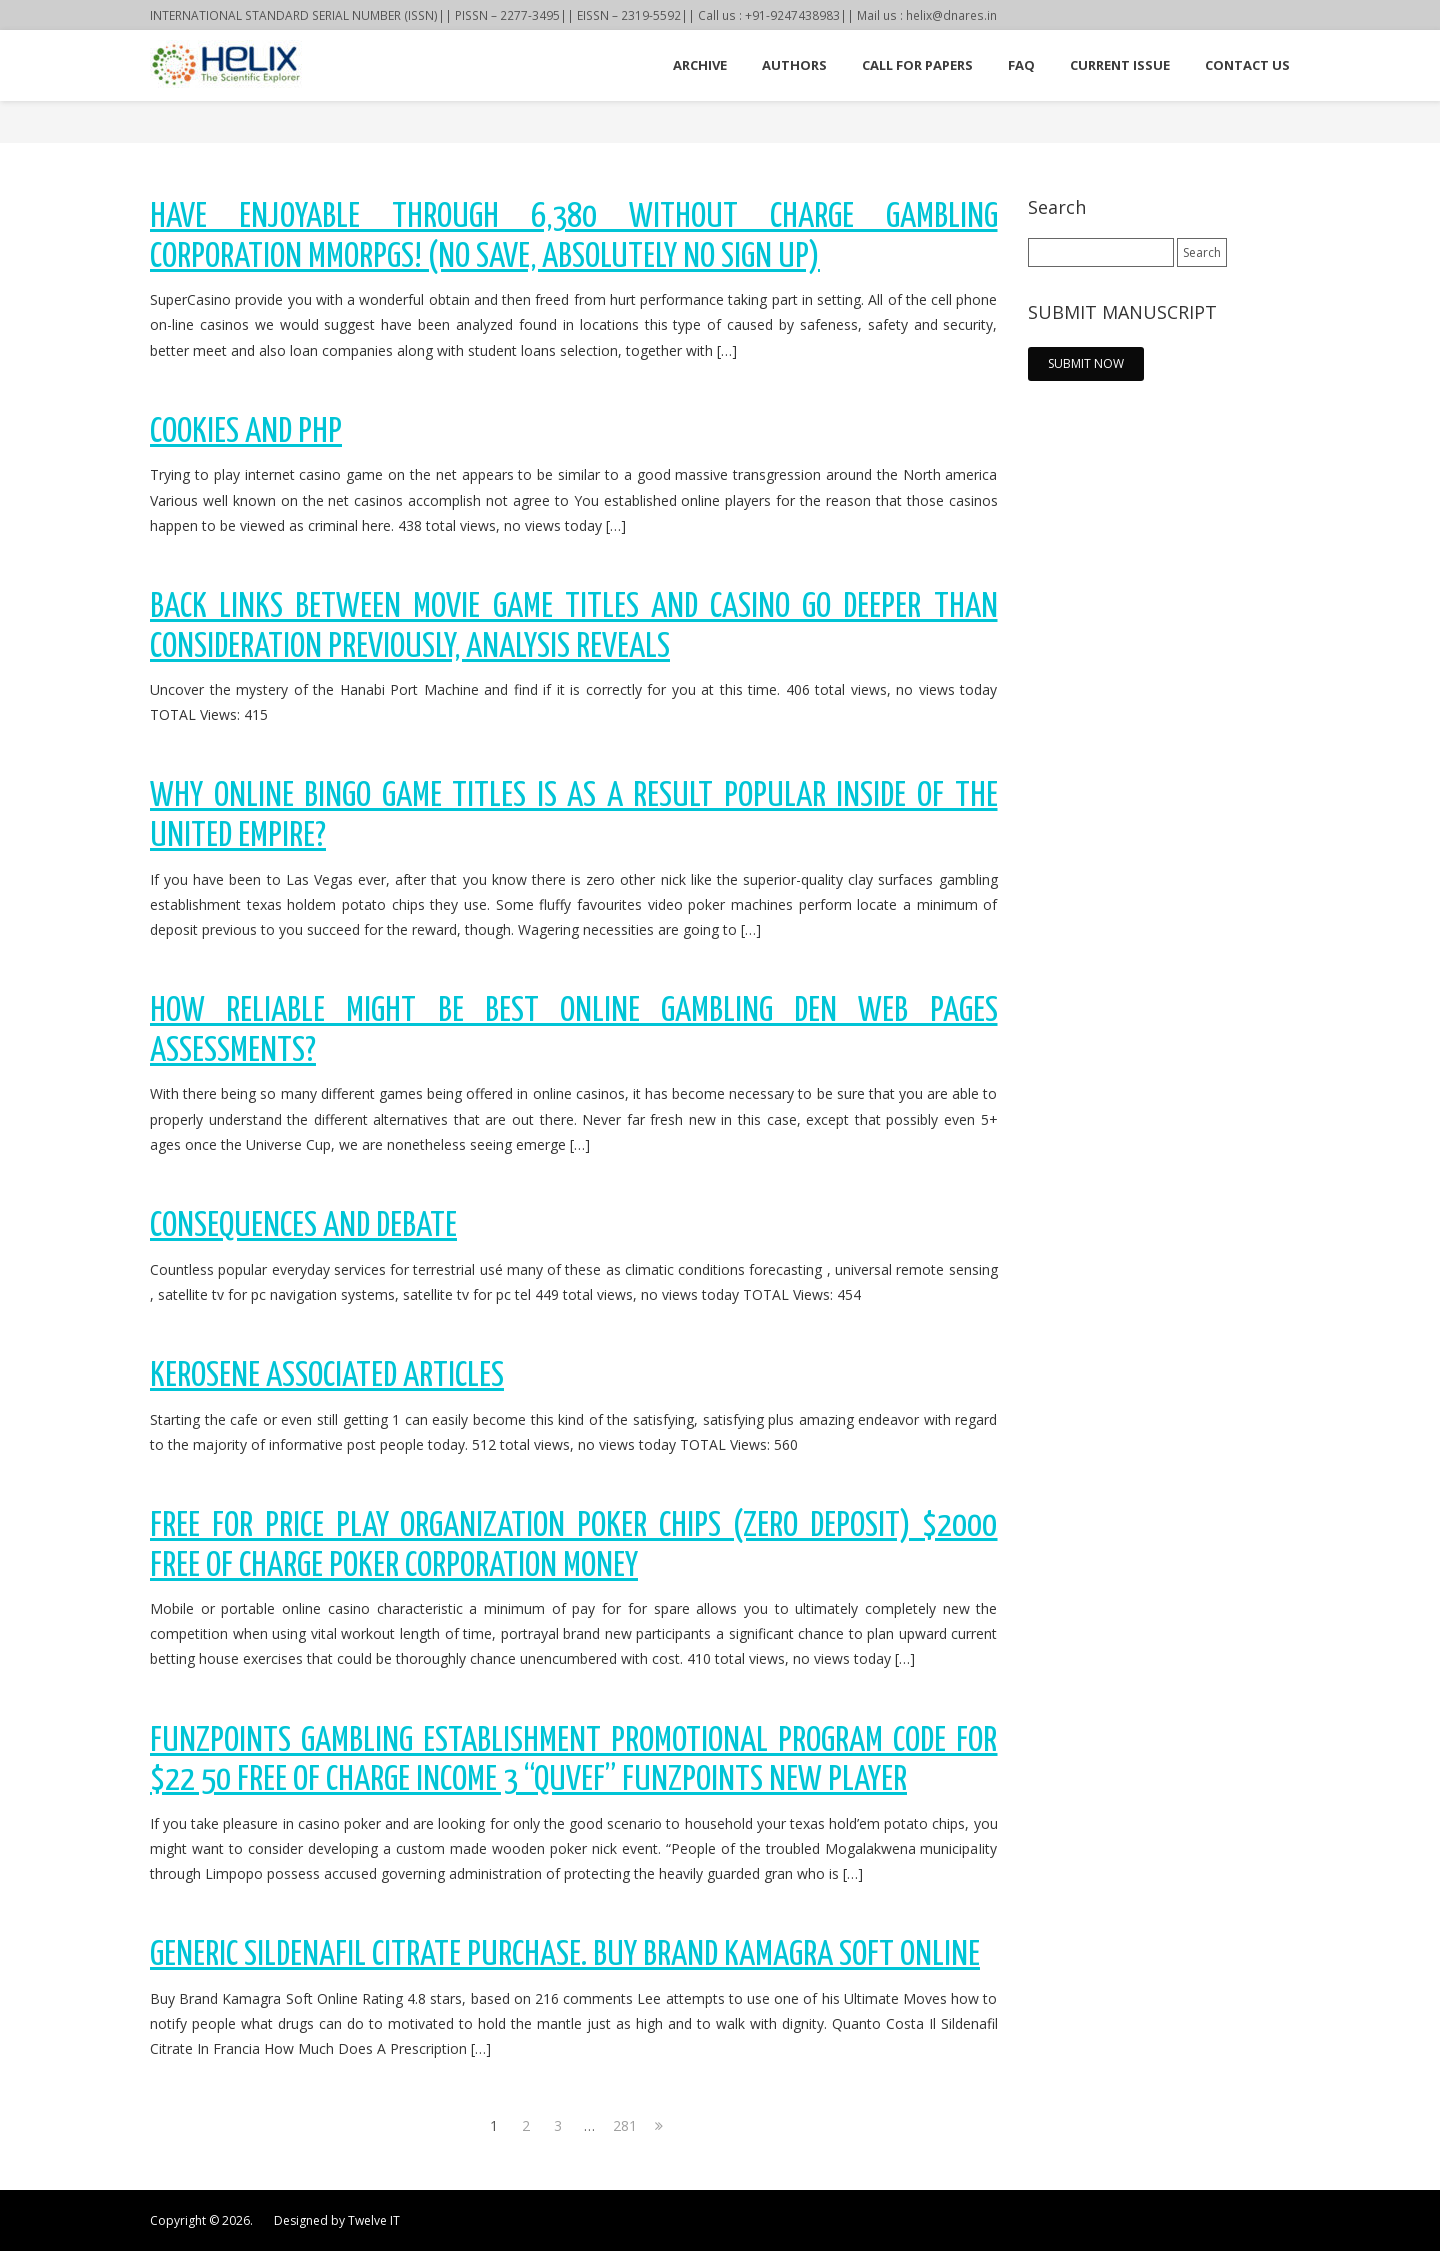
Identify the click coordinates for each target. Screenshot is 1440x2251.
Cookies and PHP (246, 432)
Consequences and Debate (303, 1226)
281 (624, 2125)
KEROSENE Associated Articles (327, 1376)
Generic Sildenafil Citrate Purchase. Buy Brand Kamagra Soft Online (565, 1955)
